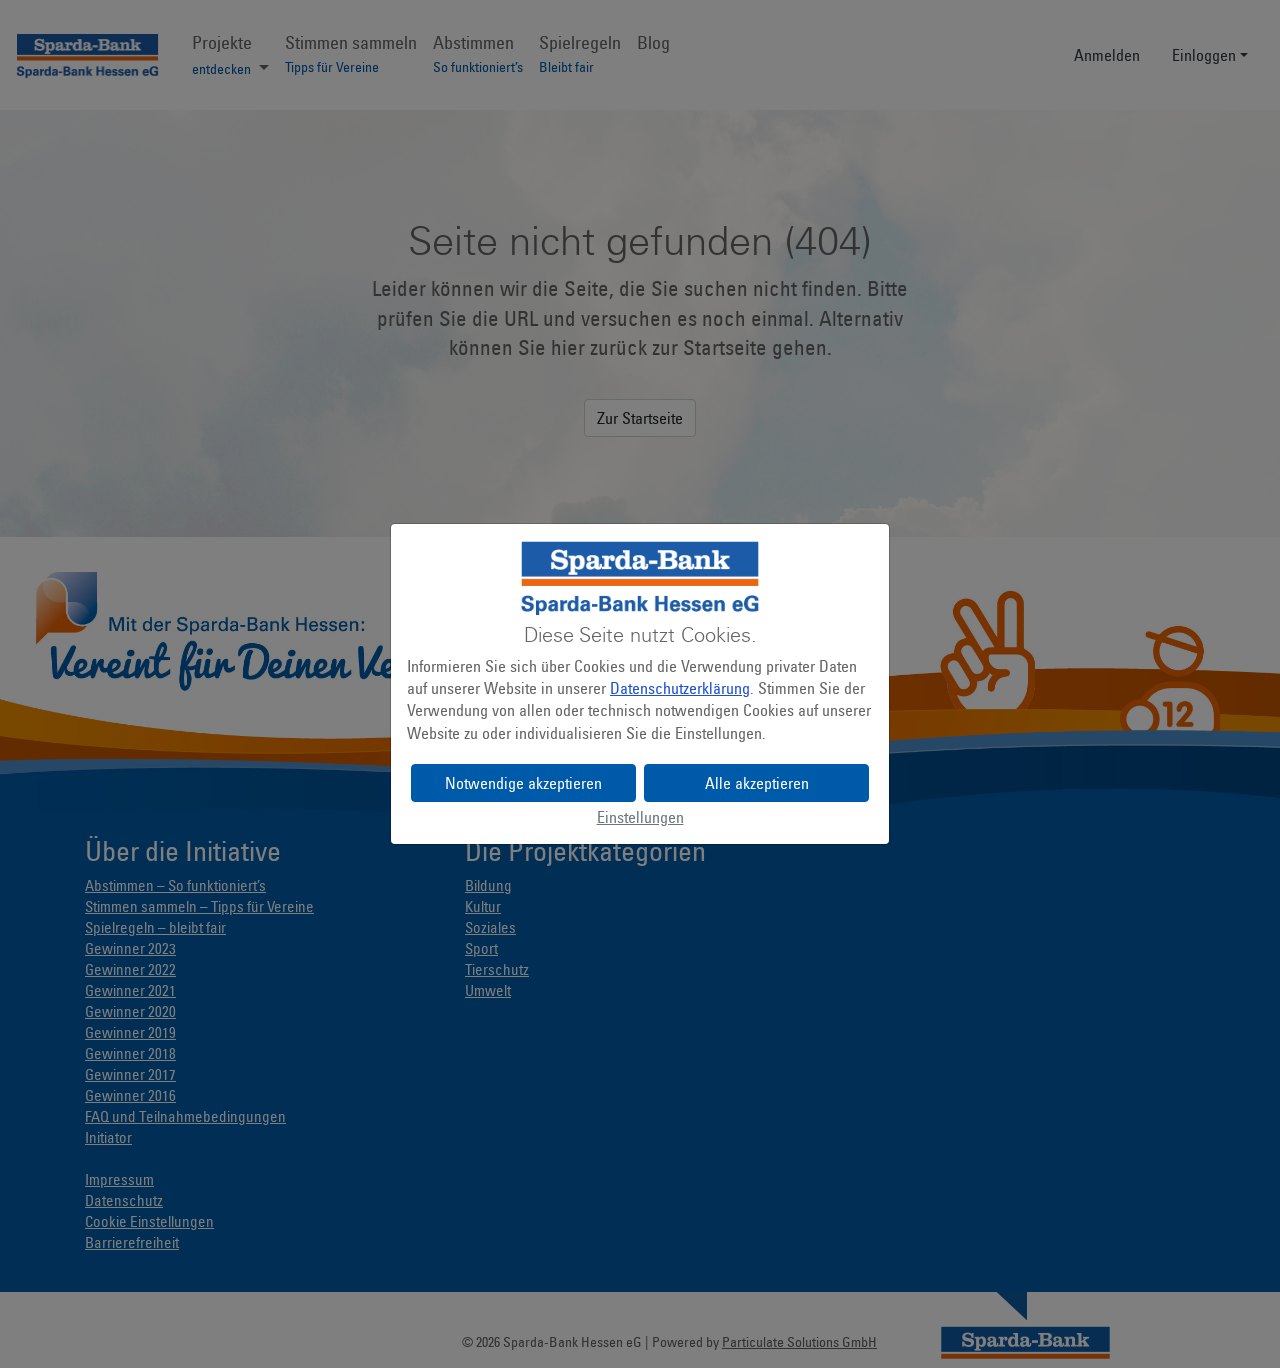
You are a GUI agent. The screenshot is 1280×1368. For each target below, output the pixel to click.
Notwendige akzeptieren (523, 783)
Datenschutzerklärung (680, 688)
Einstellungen (640, 817)
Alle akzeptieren (757, 783)
